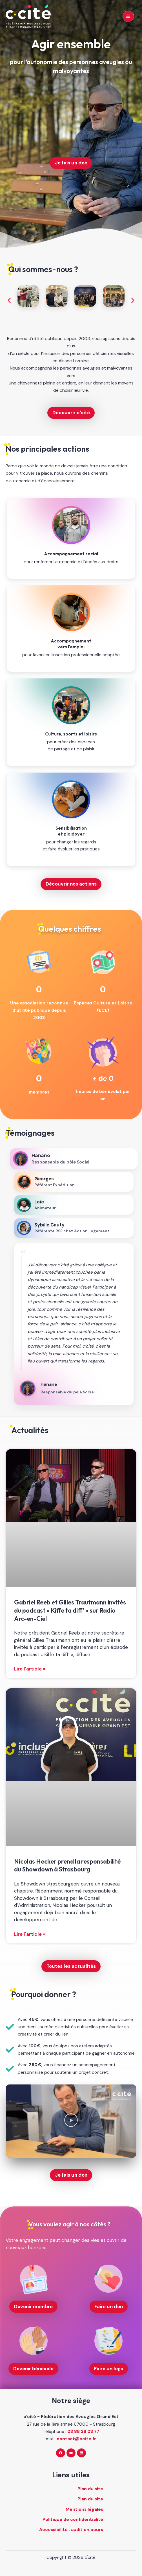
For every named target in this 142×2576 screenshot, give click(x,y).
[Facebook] (60, 2452)
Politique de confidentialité (73, 2519)
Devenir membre (33, 2306)
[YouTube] (71, 2452)
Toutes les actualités (71, 1966)
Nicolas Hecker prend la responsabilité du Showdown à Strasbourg (67, 1865)
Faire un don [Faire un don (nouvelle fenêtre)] (108, 2306)
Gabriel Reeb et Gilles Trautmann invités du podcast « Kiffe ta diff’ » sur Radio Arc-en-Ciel (70, 1610)
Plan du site (90, 2489)
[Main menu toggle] (128, 16)
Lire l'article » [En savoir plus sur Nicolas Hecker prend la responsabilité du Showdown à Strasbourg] (29, 1934)
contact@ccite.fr (76, 2439)
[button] (9, 300)
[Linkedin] (81, 2452)
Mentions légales (84, 2509)
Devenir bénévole (33, 2369)
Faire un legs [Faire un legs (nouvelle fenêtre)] (108, 2369)
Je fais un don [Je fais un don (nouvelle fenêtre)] (71, 163)
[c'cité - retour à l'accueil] (28, 16)
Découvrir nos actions (71, 884)
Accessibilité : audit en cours (71, 2529)
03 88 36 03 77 (83, 2431)
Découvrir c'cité (71, 412)
